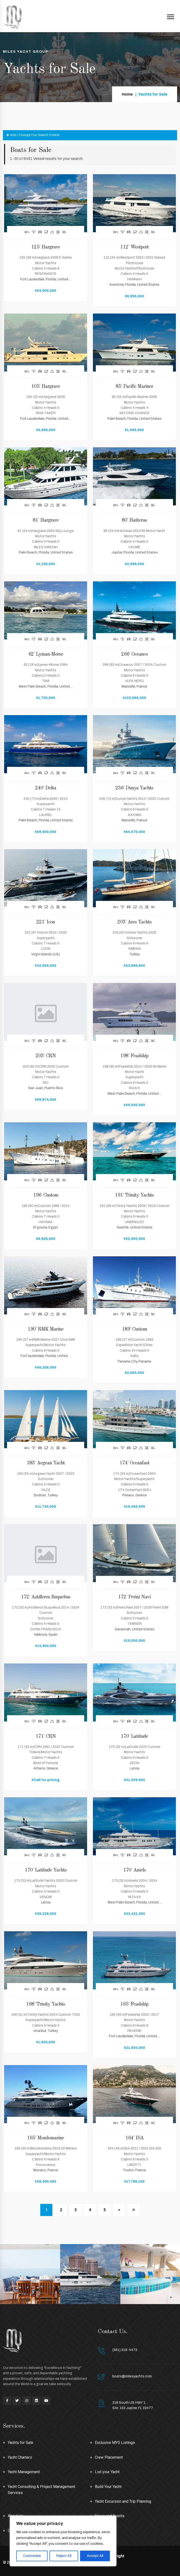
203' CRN (45, 1056)
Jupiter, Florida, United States (134, 552)
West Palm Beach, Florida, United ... (46, 686)
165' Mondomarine (45, 2137)
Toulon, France (134, 2170)
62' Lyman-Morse (45, 654)
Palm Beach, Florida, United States (134, 418)
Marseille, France (134, 686)
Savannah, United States (134, 1629)
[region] (63, 2541)
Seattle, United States (134, 1227)
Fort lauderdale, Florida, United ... (46, 1355)
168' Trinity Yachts (45, 2003)
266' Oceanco (134, 654)
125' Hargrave (45, 247)
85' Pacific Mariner (134, 386)
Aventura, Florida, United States (134, 284)
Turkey (134, 954)
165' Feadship (134, 2003)
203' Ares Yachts (134, 922)
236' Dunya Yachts (134, 788)
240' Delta (45, 788)
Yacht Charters (20, 2456)
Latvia (134, 1768)
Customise (32, 2556)
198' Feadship (134, 1056)
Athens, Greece (45, 1768)
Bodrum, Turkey (46, 1495)
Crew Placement (109, 2456)
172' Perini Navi (134, 1596)
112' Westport (134, 247)
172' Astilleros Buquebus (45, 1596)
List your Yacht (107, 2471)
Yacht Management (24, 2471)
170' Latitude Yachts (46, 1869)
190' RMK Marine (46, 1329)
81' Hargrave (46, 520)
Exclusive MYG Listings (115, 2442)
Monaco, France (45, 2170)
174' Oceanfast (134, 1462)
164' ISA (134, 2137)
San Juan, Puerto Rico (45, 1088)
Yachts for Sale (20, 2442)
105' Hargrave (45, 386)
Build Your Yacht (108, 2486)
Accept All (95, 2556)
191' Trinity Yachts (134, 1195)
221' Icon (45, 922)
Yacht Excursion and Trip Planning (123, 2500)
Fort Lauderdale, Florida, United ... (45, 279)
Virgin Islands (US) (45, 954)
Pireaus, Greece (134, 1495)
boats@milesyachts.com (132, 2375)
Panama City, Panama (134, 1361)
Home (127, 94)
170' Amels (134, 1869)
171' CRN (45, 1736)
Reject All (63, 2556)
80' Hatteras (134, 520)
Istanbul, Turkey (45, 2030)
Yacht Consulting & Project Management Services (41, 2489)
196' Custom (45, 1195)
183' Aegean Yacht (46, 1462)
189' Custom (134, 1329)
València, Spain (45, 1634)
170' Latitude (134, 1736)
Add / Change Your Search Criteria (32, 135)
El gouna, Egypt (45, 1227)
